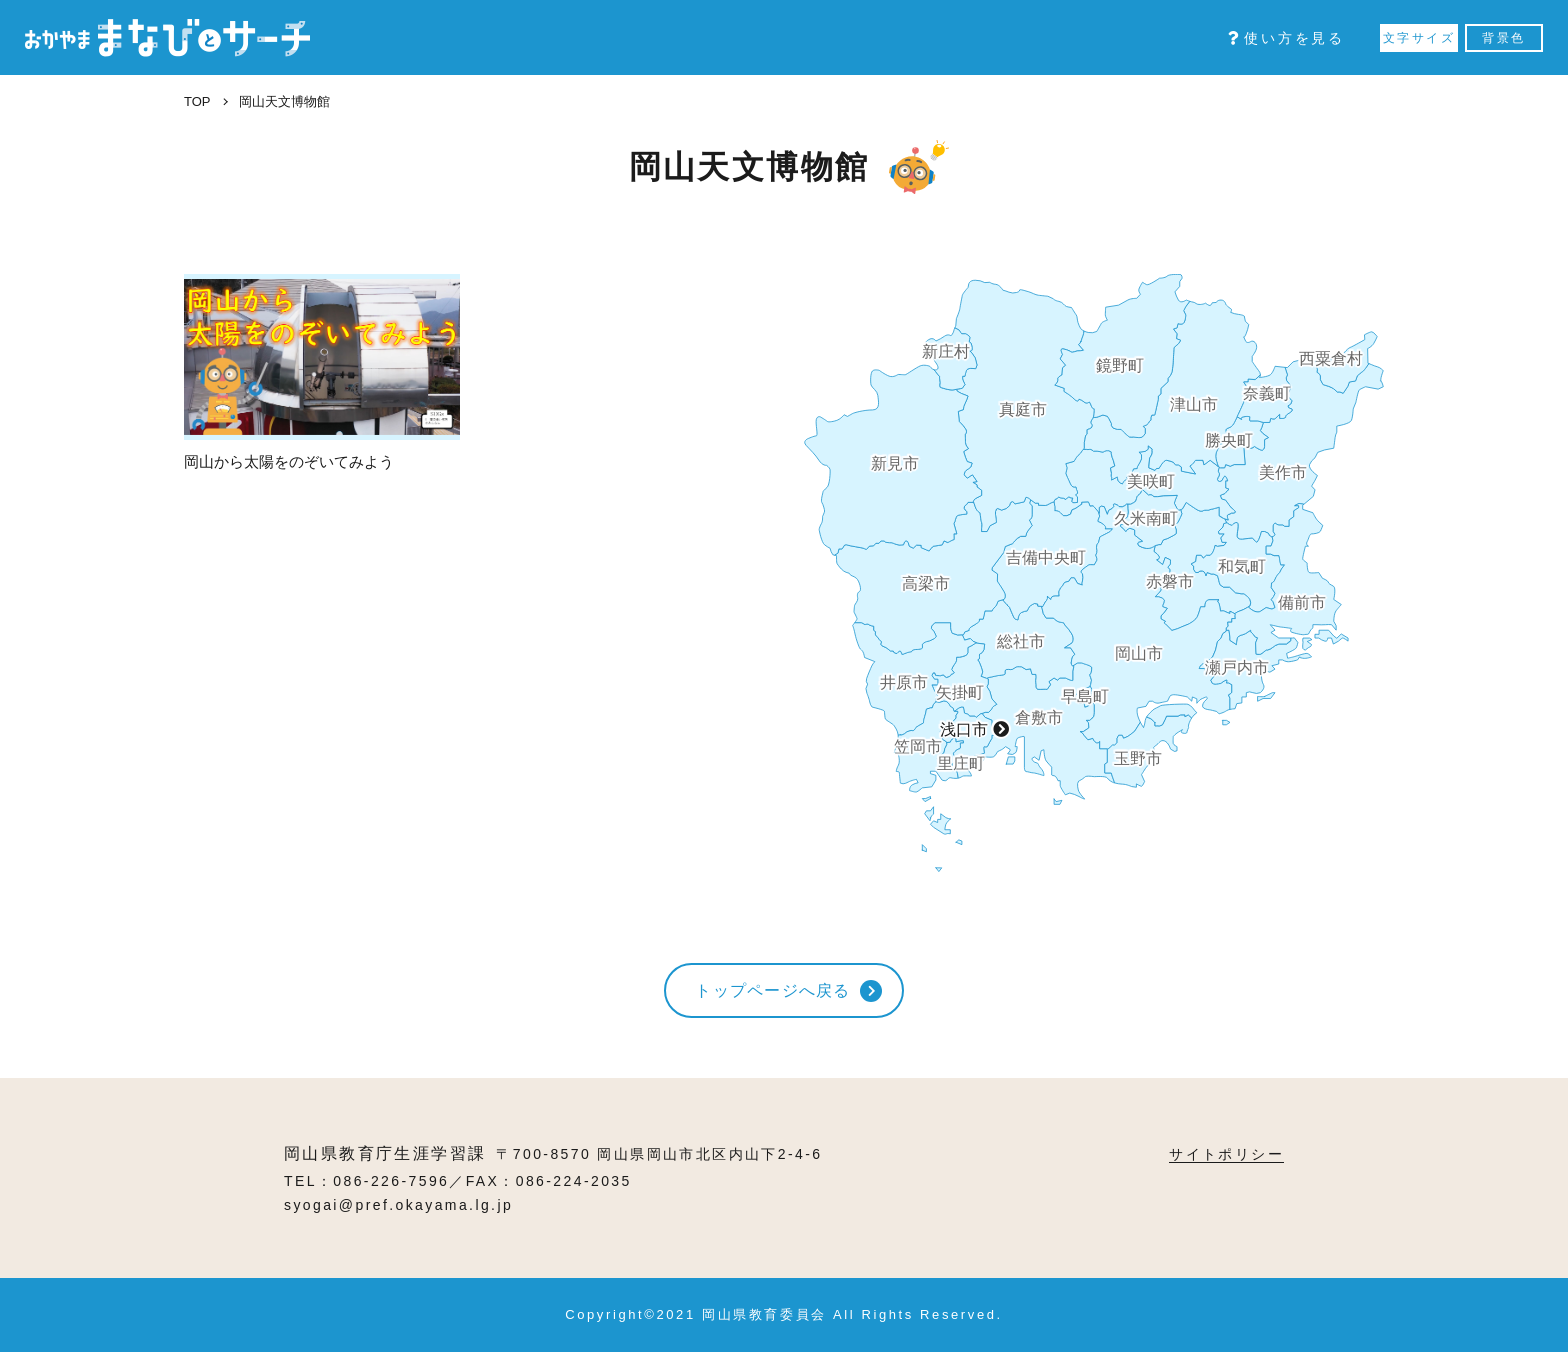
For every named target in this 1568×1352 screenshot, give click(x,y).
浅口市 (964, 729)
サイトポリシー (1226, 1154)
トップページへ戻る (773, 990)
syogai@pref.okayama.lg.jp (398, 1205)
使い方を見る (1286, 38)
